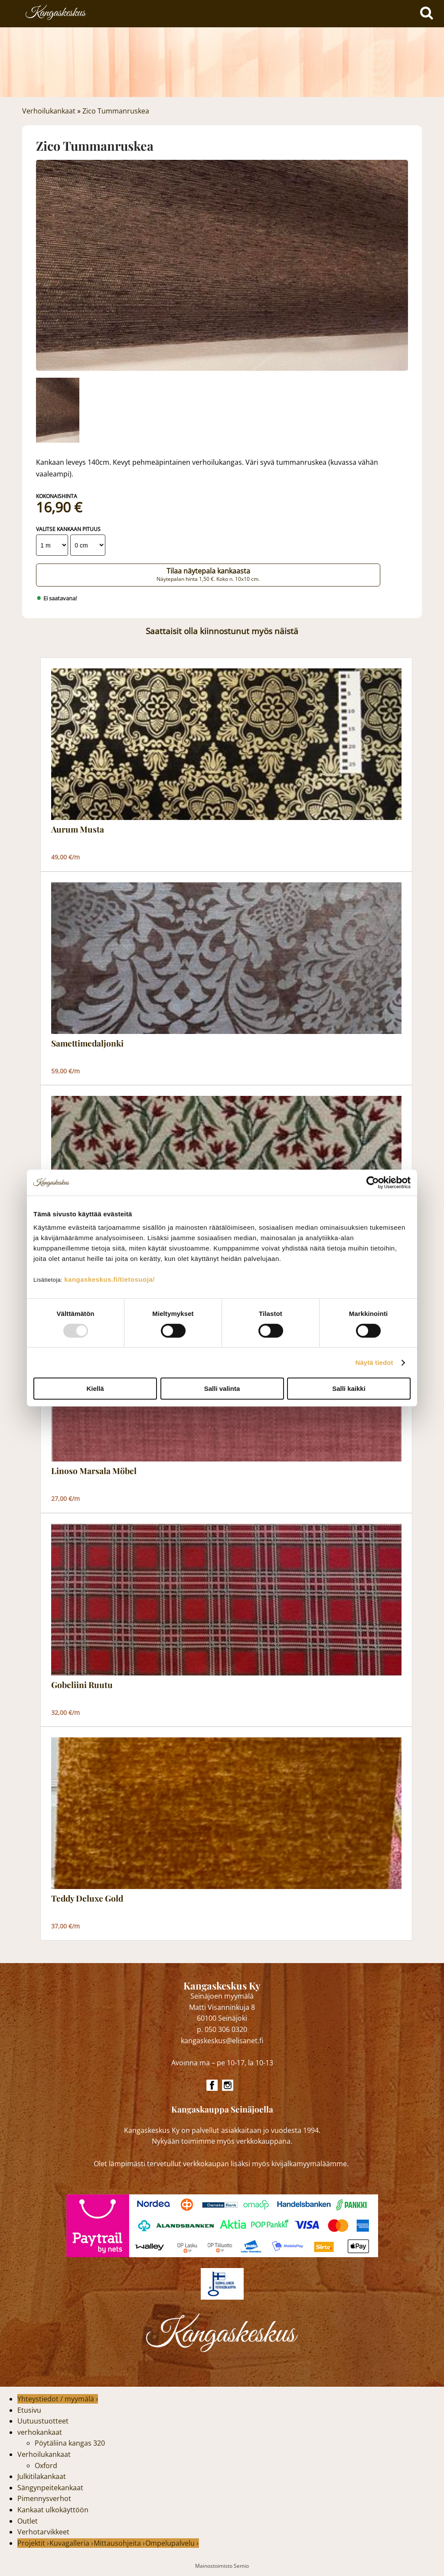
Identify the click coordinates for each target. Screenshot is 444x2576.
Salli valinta (222, 1388)
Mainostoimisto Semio (222, 2566)
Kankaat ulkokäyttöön (52, 2509)
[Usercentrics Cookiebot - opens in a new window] (373, 1182)
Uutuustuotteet (43, 2421)
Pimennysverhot (44, 2498)
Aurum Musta (77, 829)
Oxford (46, 2465)
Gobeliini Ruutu (82, 1685)
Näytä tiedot (374, 1362)
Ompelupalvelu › (172, 2543)
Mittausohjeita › (119, 2543)
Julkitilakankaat (41, 2476)
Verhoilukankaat (48, 111)
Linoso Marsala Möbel (94, 1471)
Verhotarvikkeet (43, 2532)
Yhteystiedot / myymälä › (57, 2399)
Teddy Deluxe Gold (87, 1898)
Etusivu (29, 2410)
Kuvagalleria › (71, 2543)
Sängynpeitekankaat (50, 2487)
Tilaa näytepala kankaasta (208, 574)
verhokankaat (39, 2432)
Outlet (27, 2521)
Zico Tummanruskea (115, 111)
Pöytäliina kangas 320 (70, 2443)
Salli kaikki (349, 1388)
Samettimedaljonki (87, 1043)
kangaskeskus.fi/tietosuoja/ (109, 1279)
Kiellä (95, 1388)
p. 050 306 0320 (222, 2029)
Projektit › (33, 2543)
